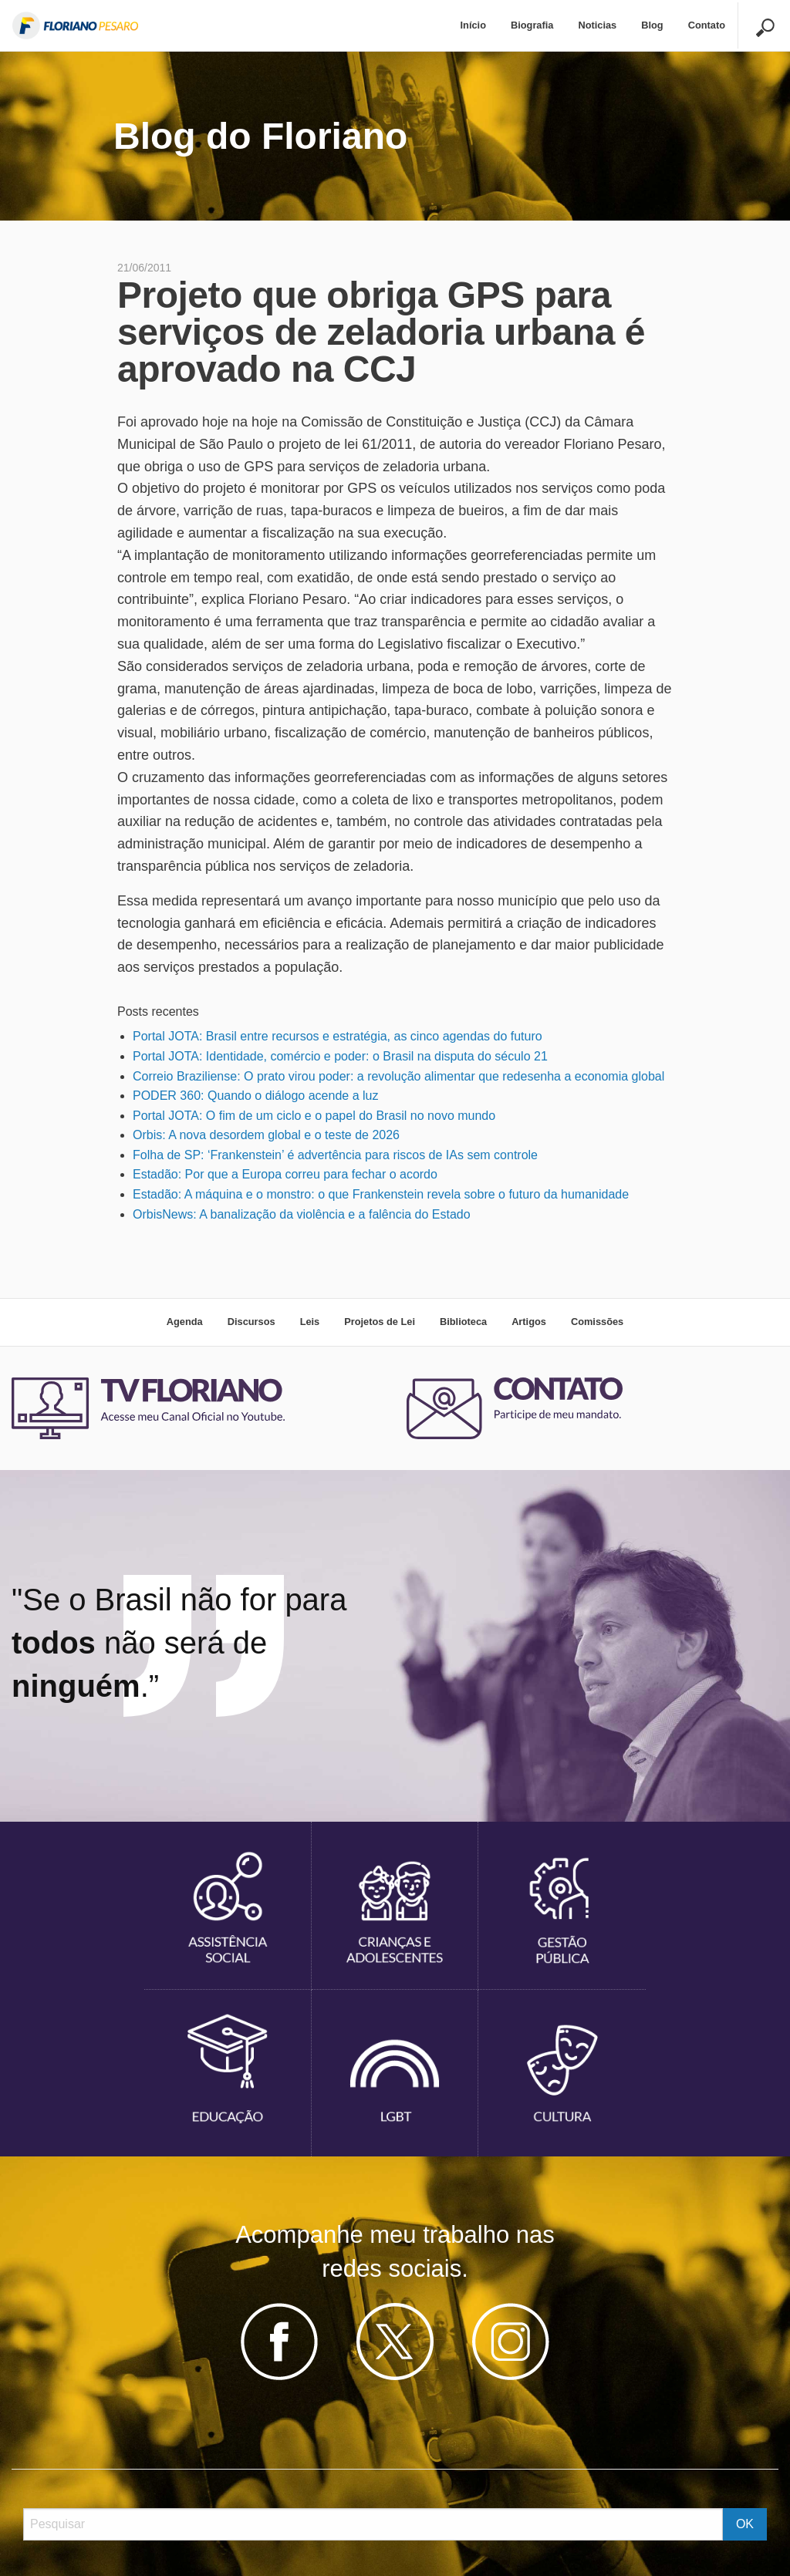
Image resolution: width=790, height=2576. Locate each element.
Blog (652, 25)
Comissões (597, 1321)
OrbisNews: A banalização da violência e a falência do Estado (302, 1214)
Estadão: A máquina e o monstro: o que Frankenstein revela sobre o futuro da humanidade (381, 1194)
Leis (310, 1321)
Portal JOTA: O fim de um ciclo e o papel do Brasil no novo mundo (314, 1115)
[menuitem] (473, 25)
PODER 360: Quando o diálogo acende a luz (255, 1095)
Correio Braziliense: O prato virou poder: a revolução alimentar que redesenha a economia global (398, 1076)
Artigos (528, 1321)
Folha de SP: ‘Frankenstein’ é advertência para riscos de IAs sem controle (335, 1155)
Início (473, 25)
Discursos (251, 1321)
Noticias (597, 25)
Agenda (185, 1321)
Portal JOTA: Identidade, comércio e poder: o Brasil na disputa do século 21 (340, 1056)
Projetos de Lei (379, 1321)
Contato (706, 25)
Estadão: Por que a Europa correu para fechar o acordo (285, 1174)
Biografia (532, 25)
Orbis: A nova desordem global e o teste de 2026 (266, 1134)
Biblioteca (463, 1321)
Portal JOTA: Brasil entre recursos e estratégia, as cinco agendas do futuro (337, 1036)
